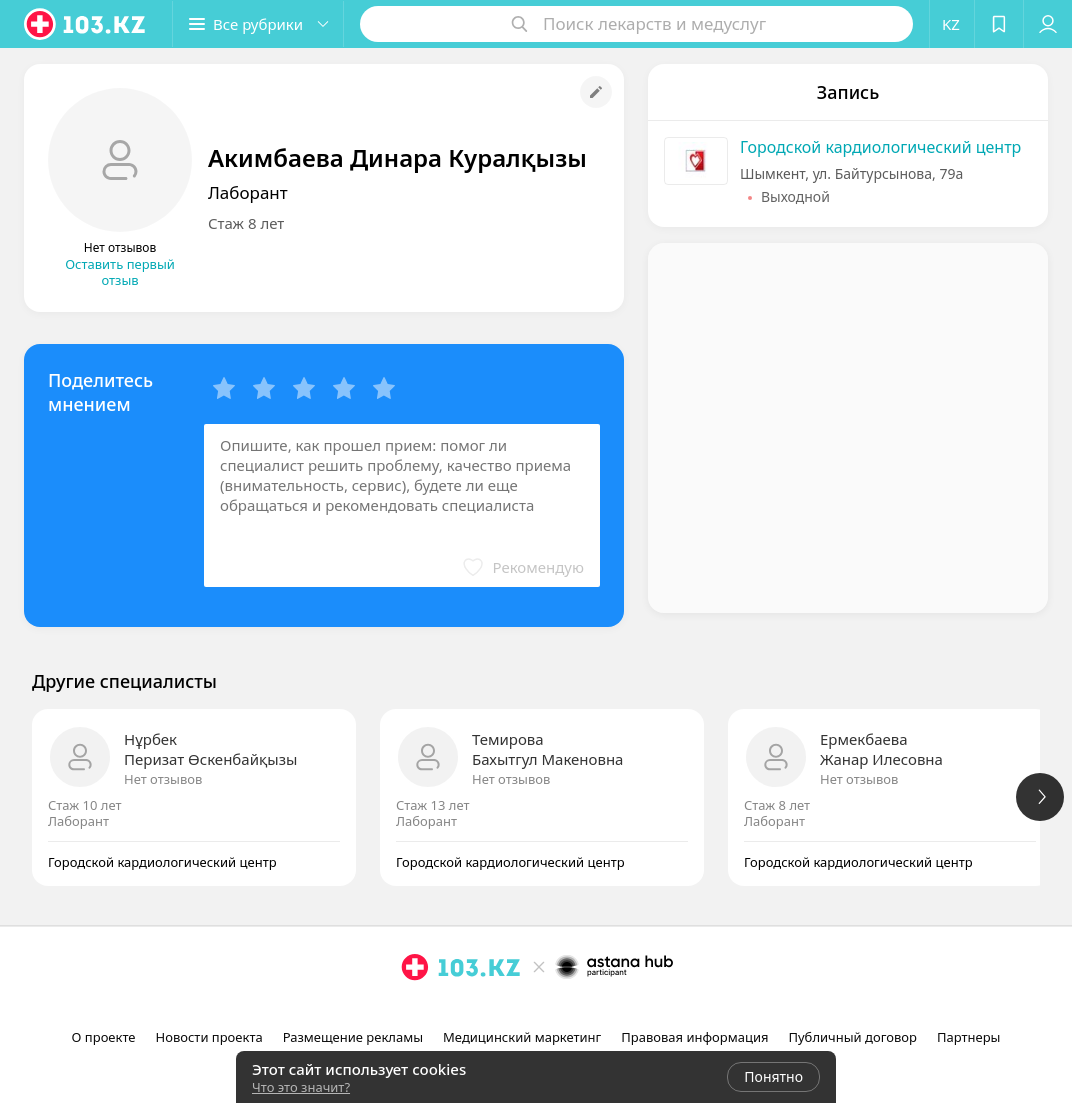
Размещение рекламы (353, 1037)
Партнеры (969, 1037)
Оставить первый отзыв (120, 272)
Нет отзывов (163, 779)
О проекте (104, 1037)
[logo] (86, 24)
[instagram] (510, 1011)
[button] (258, 24)
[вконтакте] (566, 1011)
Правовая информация (694, 1037)
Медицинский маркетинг (522, 1037)
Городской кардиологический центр (880, 147)
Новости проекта (209, 1037)
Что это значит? (301, 1087)
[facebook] (538, 1011)
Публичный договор (852, 1037)
